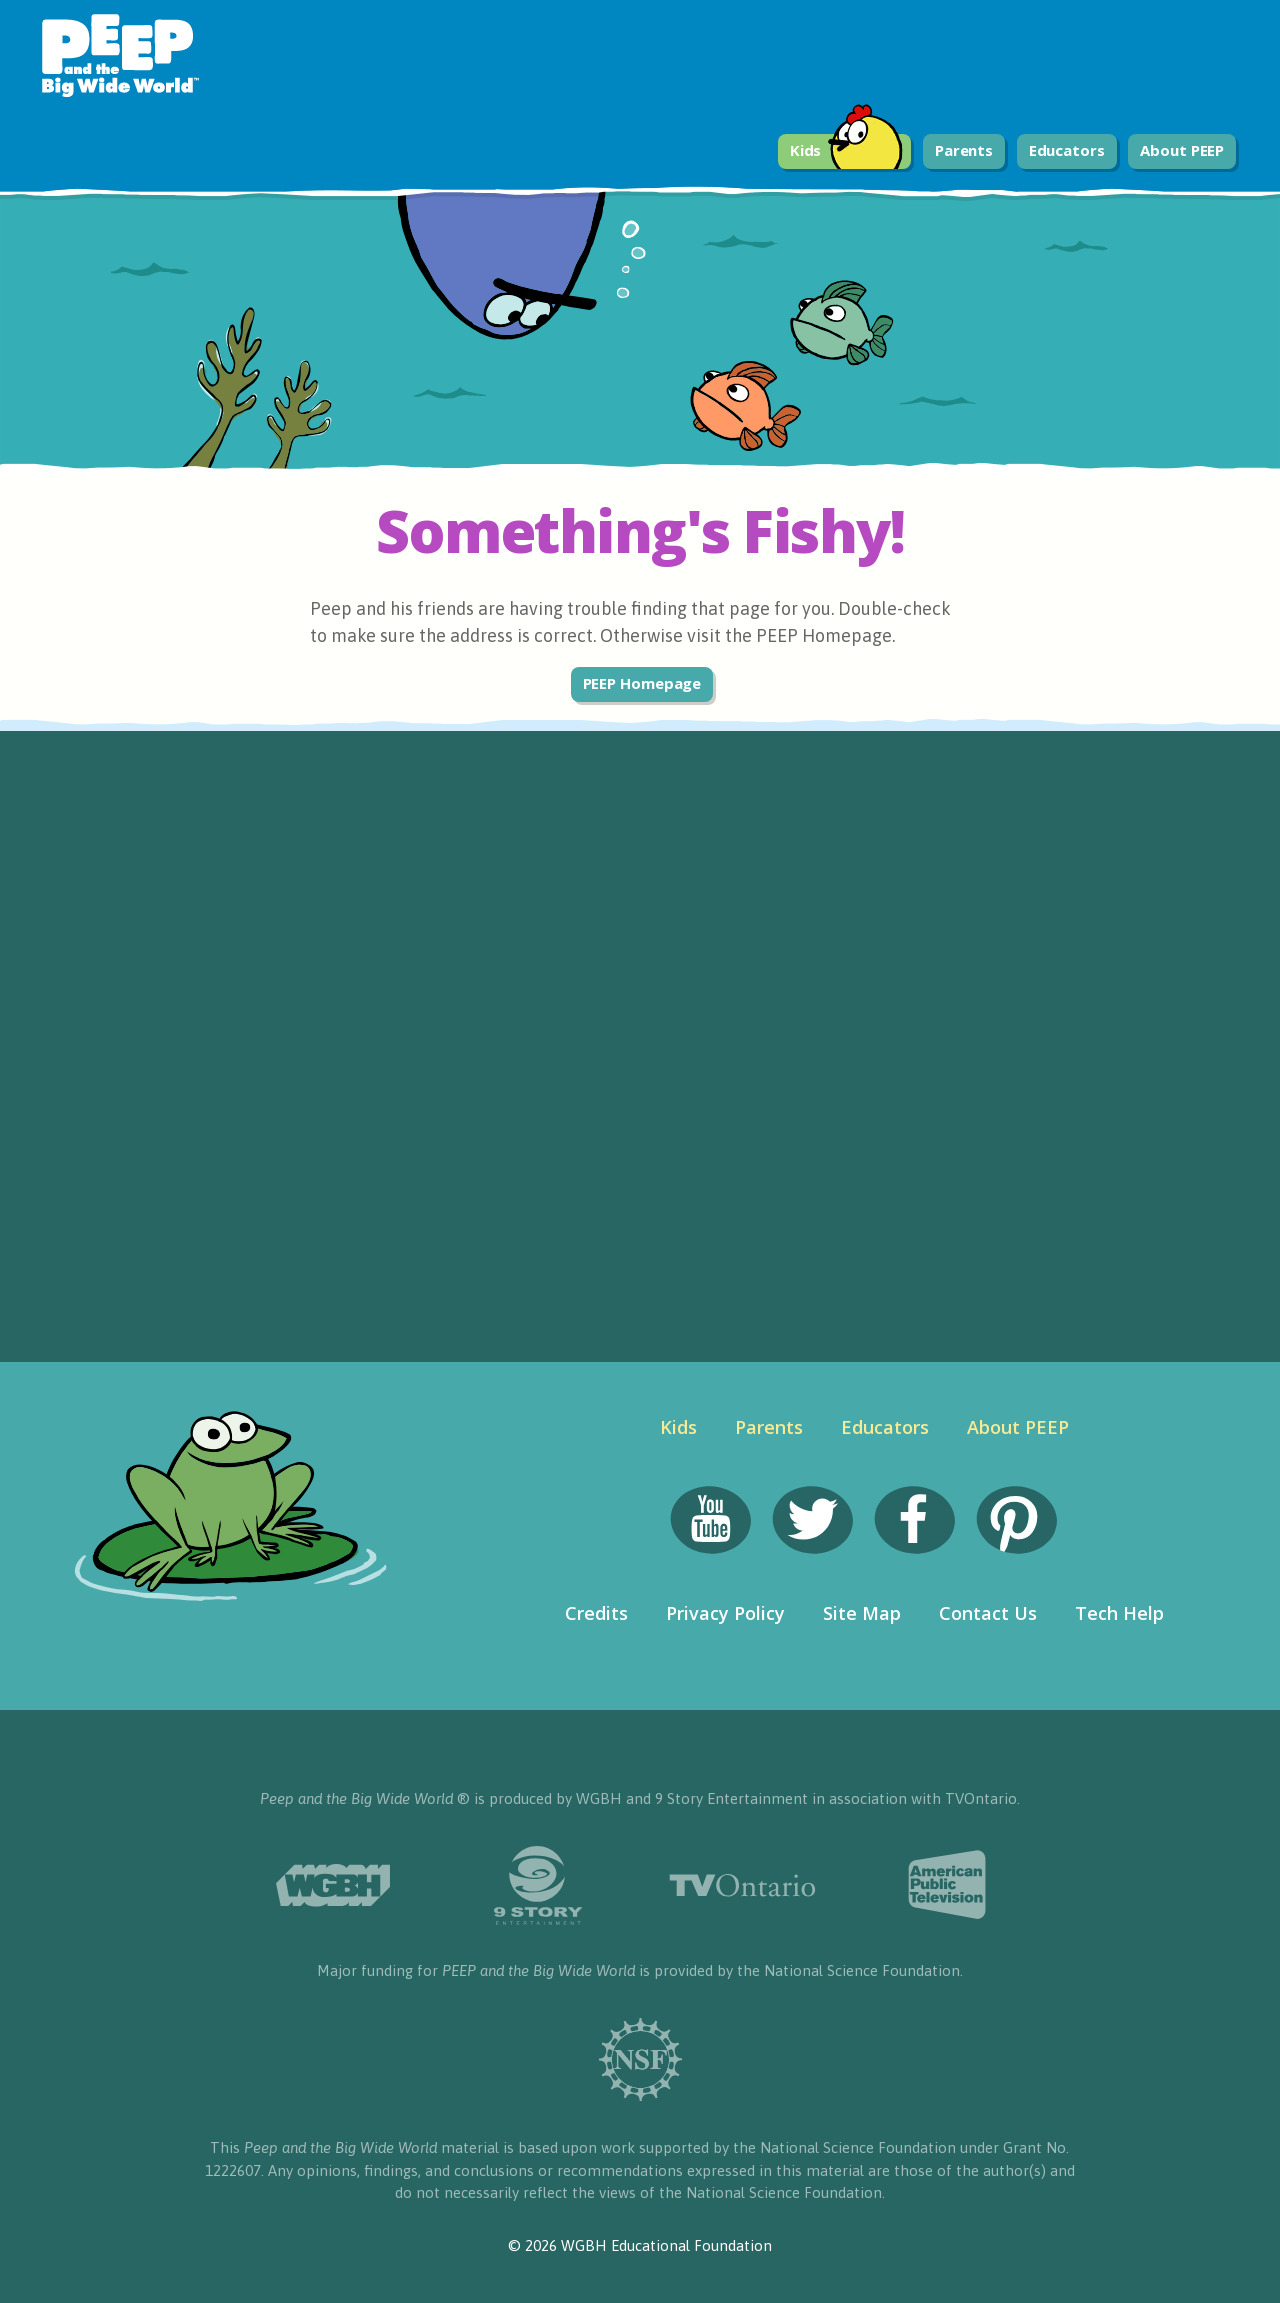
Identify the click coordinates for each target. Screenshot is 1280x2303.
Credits (596, 1613)
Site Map (862, 1613)
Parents (964, 150)
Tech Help (1119, 1613)
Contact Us (988, 1613)
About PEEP (1182, 150)
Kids (847, 151)
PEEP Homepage (642, 683)
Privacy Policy (725, 1613)
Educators (1067, 150)
